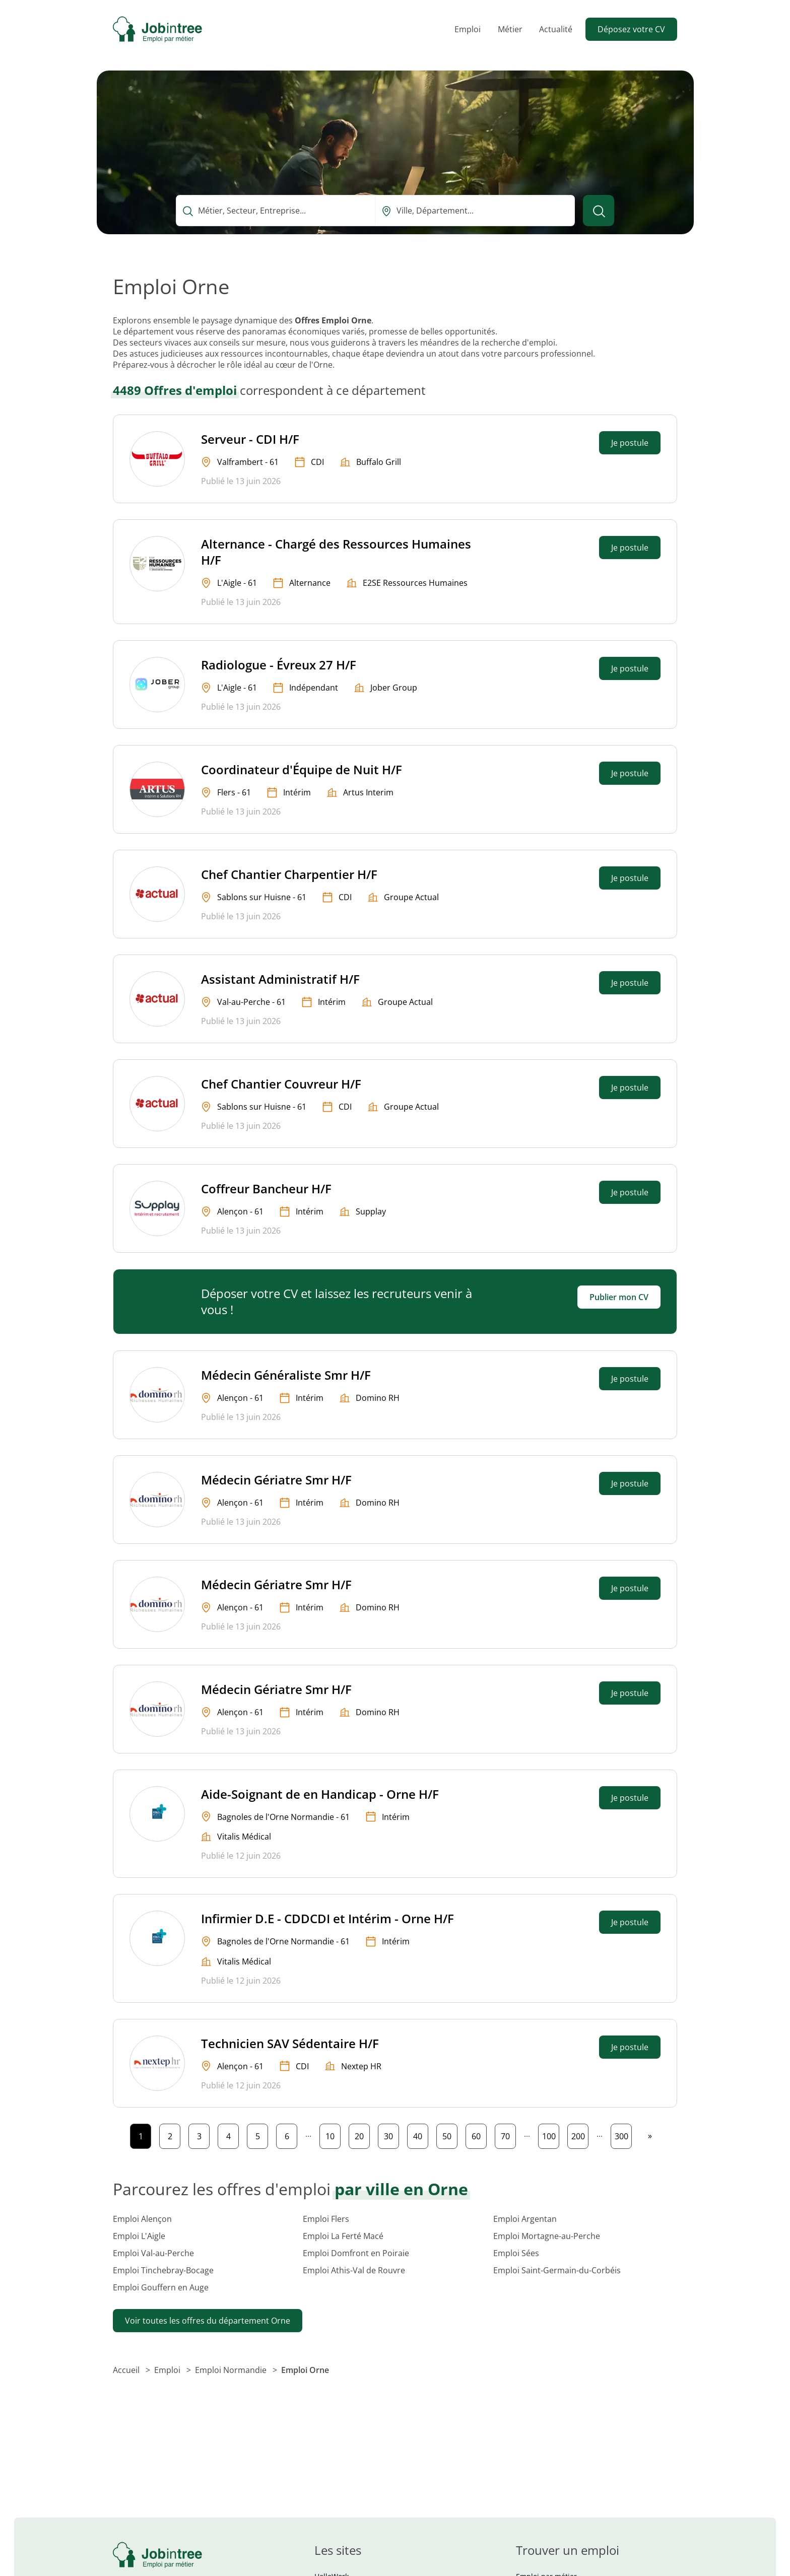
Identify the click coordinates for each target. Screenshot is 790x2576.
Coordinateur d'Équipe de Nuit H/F (301, 769)
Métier (510, 29)
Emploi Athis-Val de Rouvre (354, 2270)
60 (479, 2134)
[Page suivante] (650, 2136)
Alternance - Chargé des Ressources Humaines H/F (336, 551)
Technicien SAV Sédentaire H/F (290, 2043)
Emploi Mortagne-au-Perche (546, 2236)
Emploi (467, 29)
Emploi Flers (326, 2218)
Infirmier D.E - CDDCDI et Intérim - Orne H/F (327, 1918)
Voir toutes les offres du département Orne (207, 2320)
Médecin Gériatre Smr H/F (276, 1479)
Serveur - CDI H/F (250, 439)
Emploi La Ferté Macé (343, 2236)
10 (332, 2134)
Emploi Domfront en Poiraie (356, 2253)
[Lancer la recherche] (598, 210)
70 (508, 2134)
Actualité (555, 29)
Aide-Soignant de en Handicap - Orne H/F (320, 1794)
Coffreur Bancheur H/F (266, 1188)
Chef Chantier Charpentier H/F (289, 874)
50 (449, 2134)
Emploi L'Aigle (139, 2236)
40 (420, 2134)
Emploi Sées (516, 2253)
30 (391, 2134)
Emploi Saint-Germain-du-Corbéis (557, 2270)
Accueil (127, 2370)
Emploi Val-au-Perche (153, 2253)
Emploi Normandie (232, 2370)
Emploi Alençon (142, 2218)
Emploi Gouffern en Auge (161, 2287)
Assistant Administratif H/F (280, 979)
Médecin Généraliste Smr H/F (286, 1375)
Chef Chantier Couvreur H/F (281, 1083)
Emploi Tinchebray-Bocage (163, 2270)
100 (550, 2134)
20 (362, 2134)
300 (623, 2134)
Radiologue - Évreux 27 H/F (278, 664)
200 (579, 2134)
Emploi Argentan (525, 2218)
